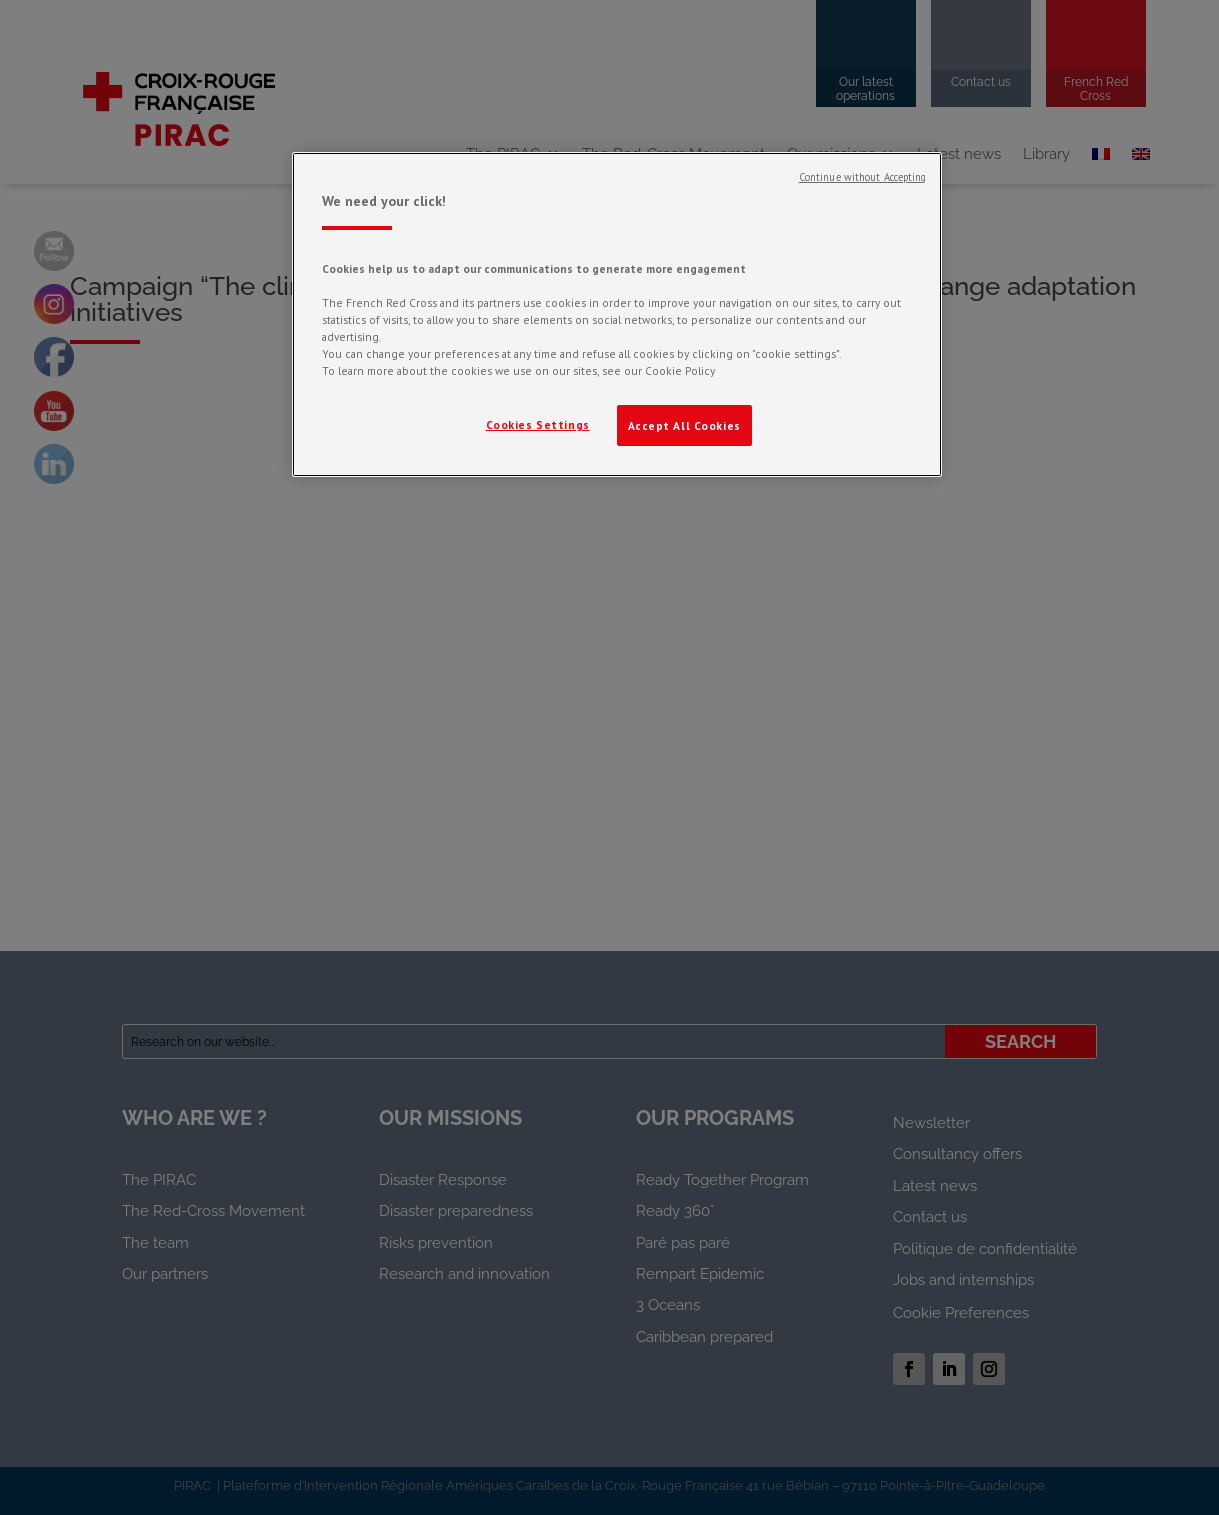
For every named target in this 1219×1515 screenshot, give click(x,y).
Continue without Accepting (863, 177)
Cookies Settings (538, 424)
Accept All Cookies (684, 425)
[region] (617, 315)
